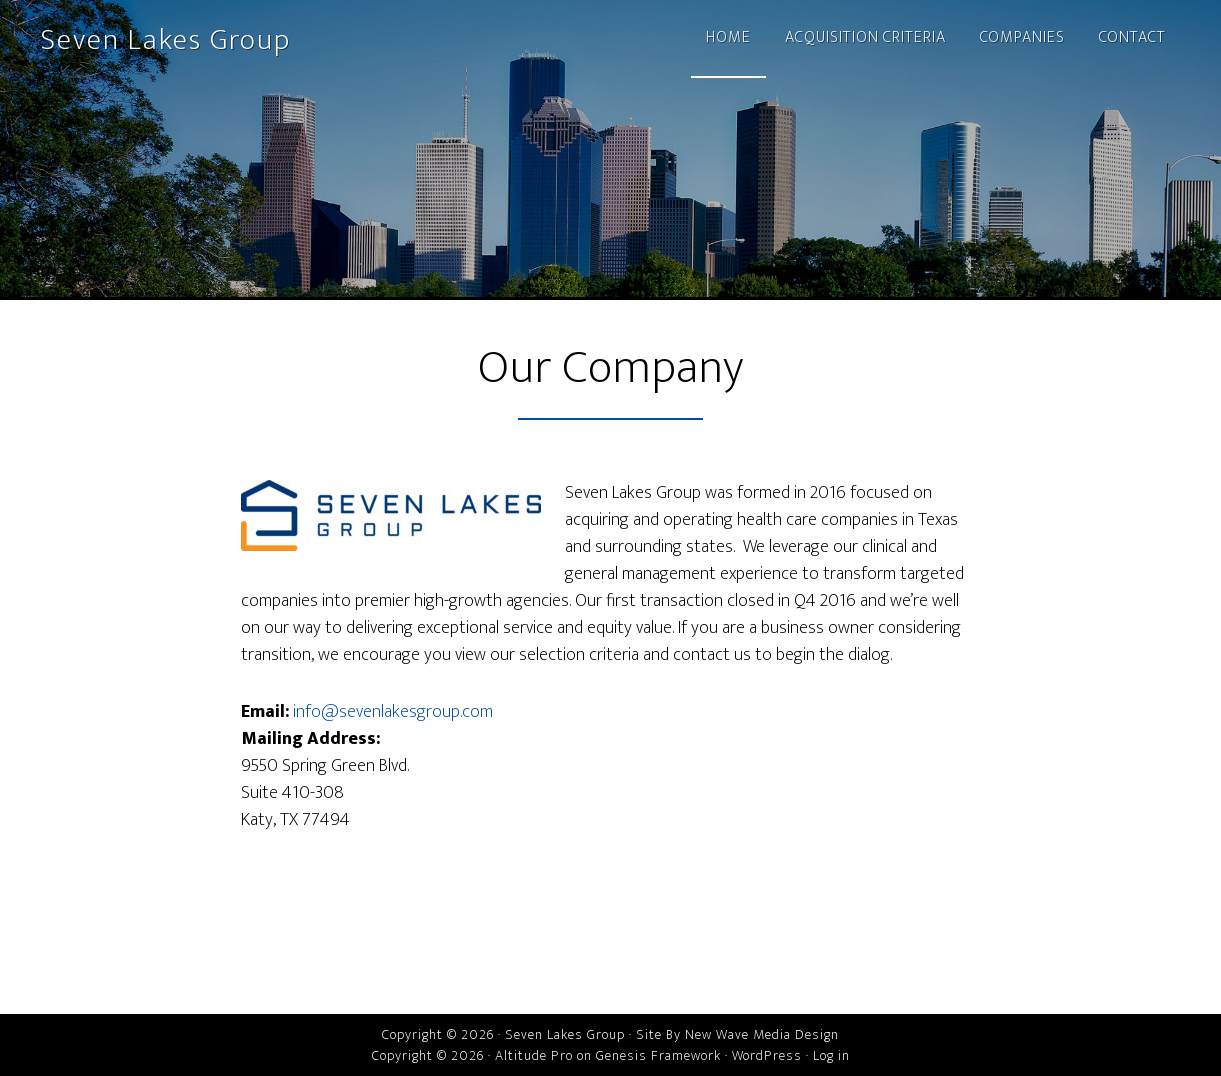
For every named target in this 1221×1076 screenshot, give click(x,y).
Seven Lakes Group (166, 40)
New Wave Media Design (762, 1034)
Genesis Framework (658, 1055)
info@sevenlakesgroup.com (393, 712)
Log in (831, 1055)
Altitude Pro (534, 1055)
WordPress (767, 1055)
